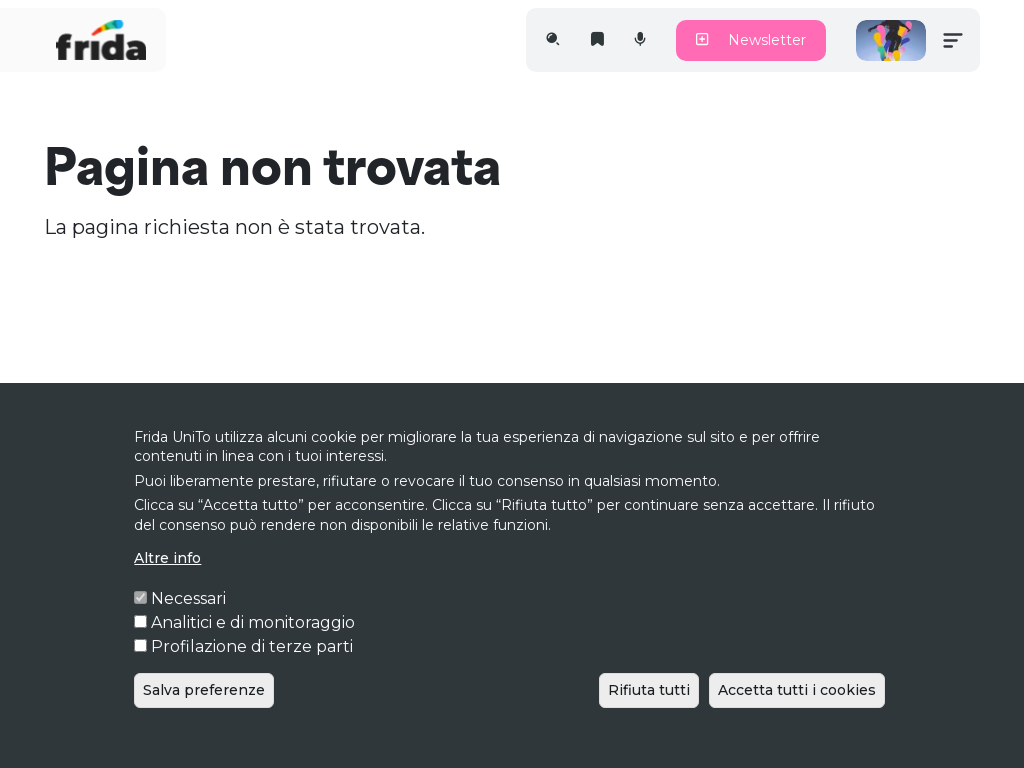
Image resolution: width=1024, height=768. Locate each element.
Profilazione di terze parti (252, 678)
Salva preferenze (204, 722)
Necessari (188, 630)
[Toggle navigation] (953, 40)
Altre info (167, 590)
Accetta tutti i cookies (797, 722)
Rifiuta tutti (649, 722)
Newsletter (751, 40)
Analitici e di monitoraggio (253, 654)
